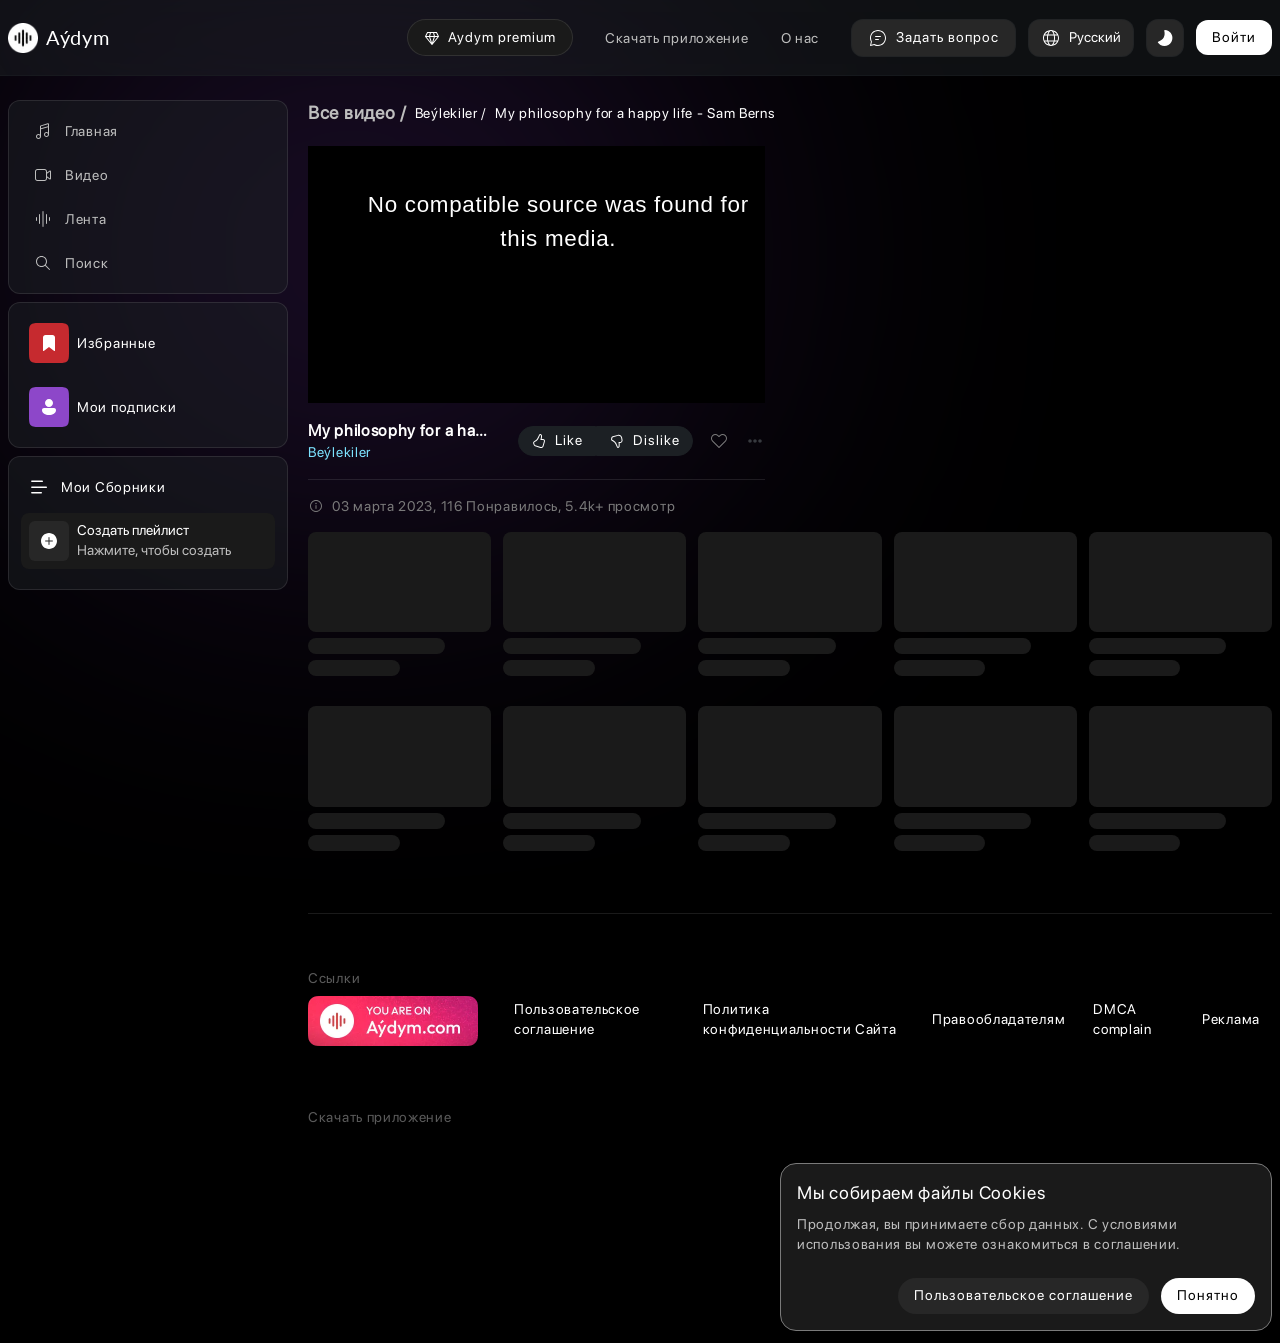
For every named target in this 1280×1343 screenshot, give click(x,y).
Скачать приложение (677, 38)
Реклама (1231, 1019)
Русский (1081, 38)
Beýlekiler (446, 113)
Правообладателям (998, 1019)
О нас (800, 38)
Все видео (351, 112)
